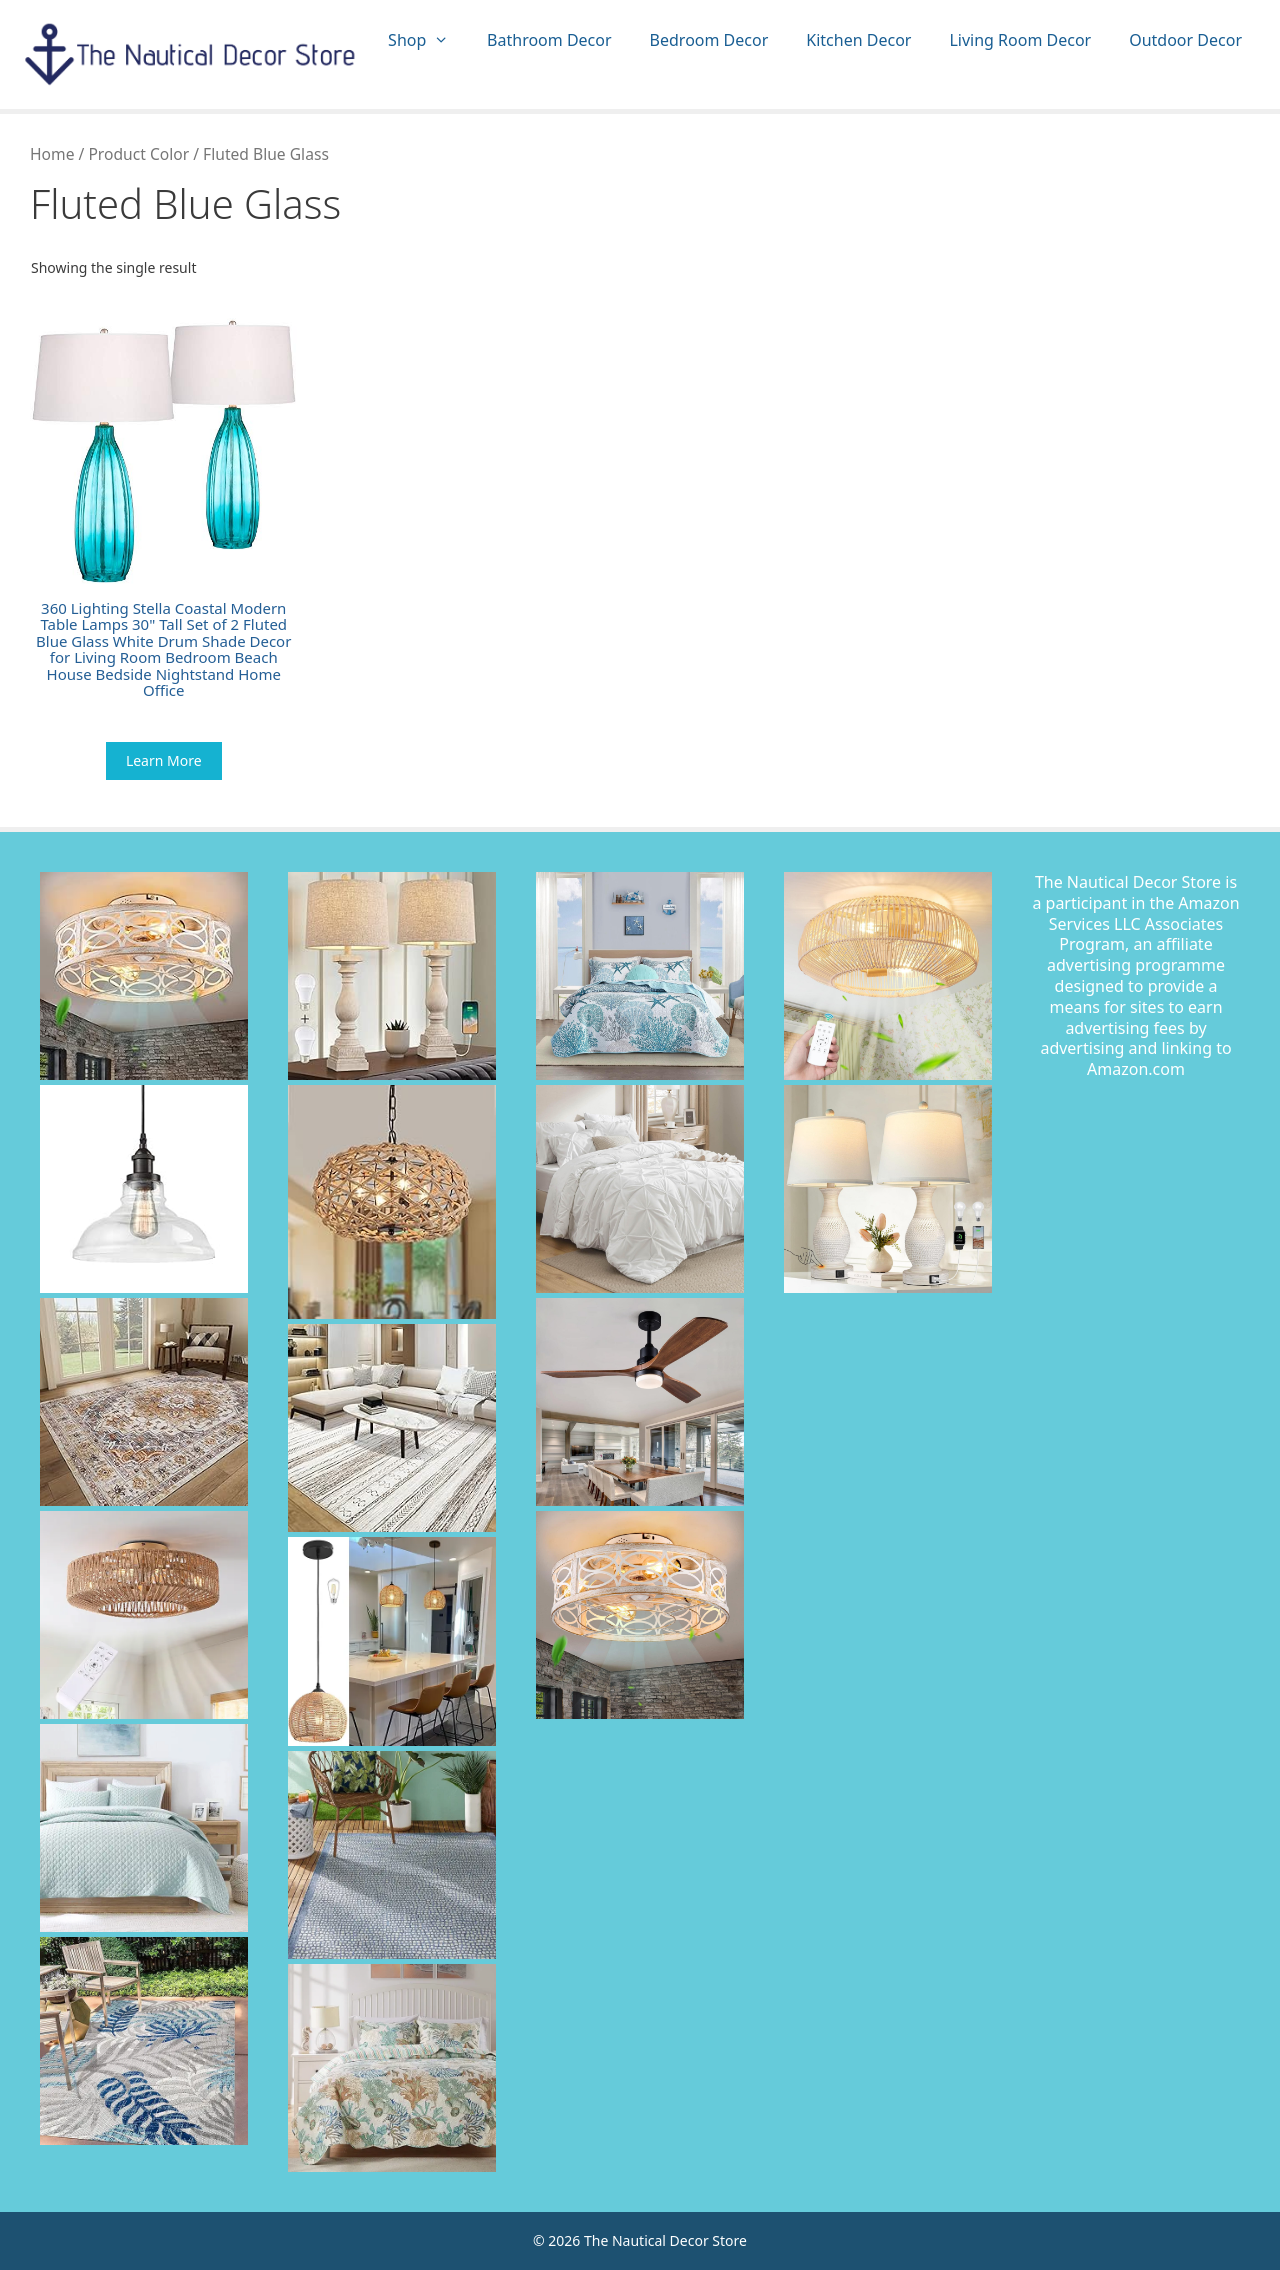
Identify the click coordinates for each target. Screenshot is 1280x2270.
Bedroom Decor (709, 40)
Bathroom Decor (549, 40)
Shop (428, 40)
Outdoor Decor (1185, 40)
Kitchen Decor (858, 40)
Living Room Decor (1020, 40)
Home (52, 154)
